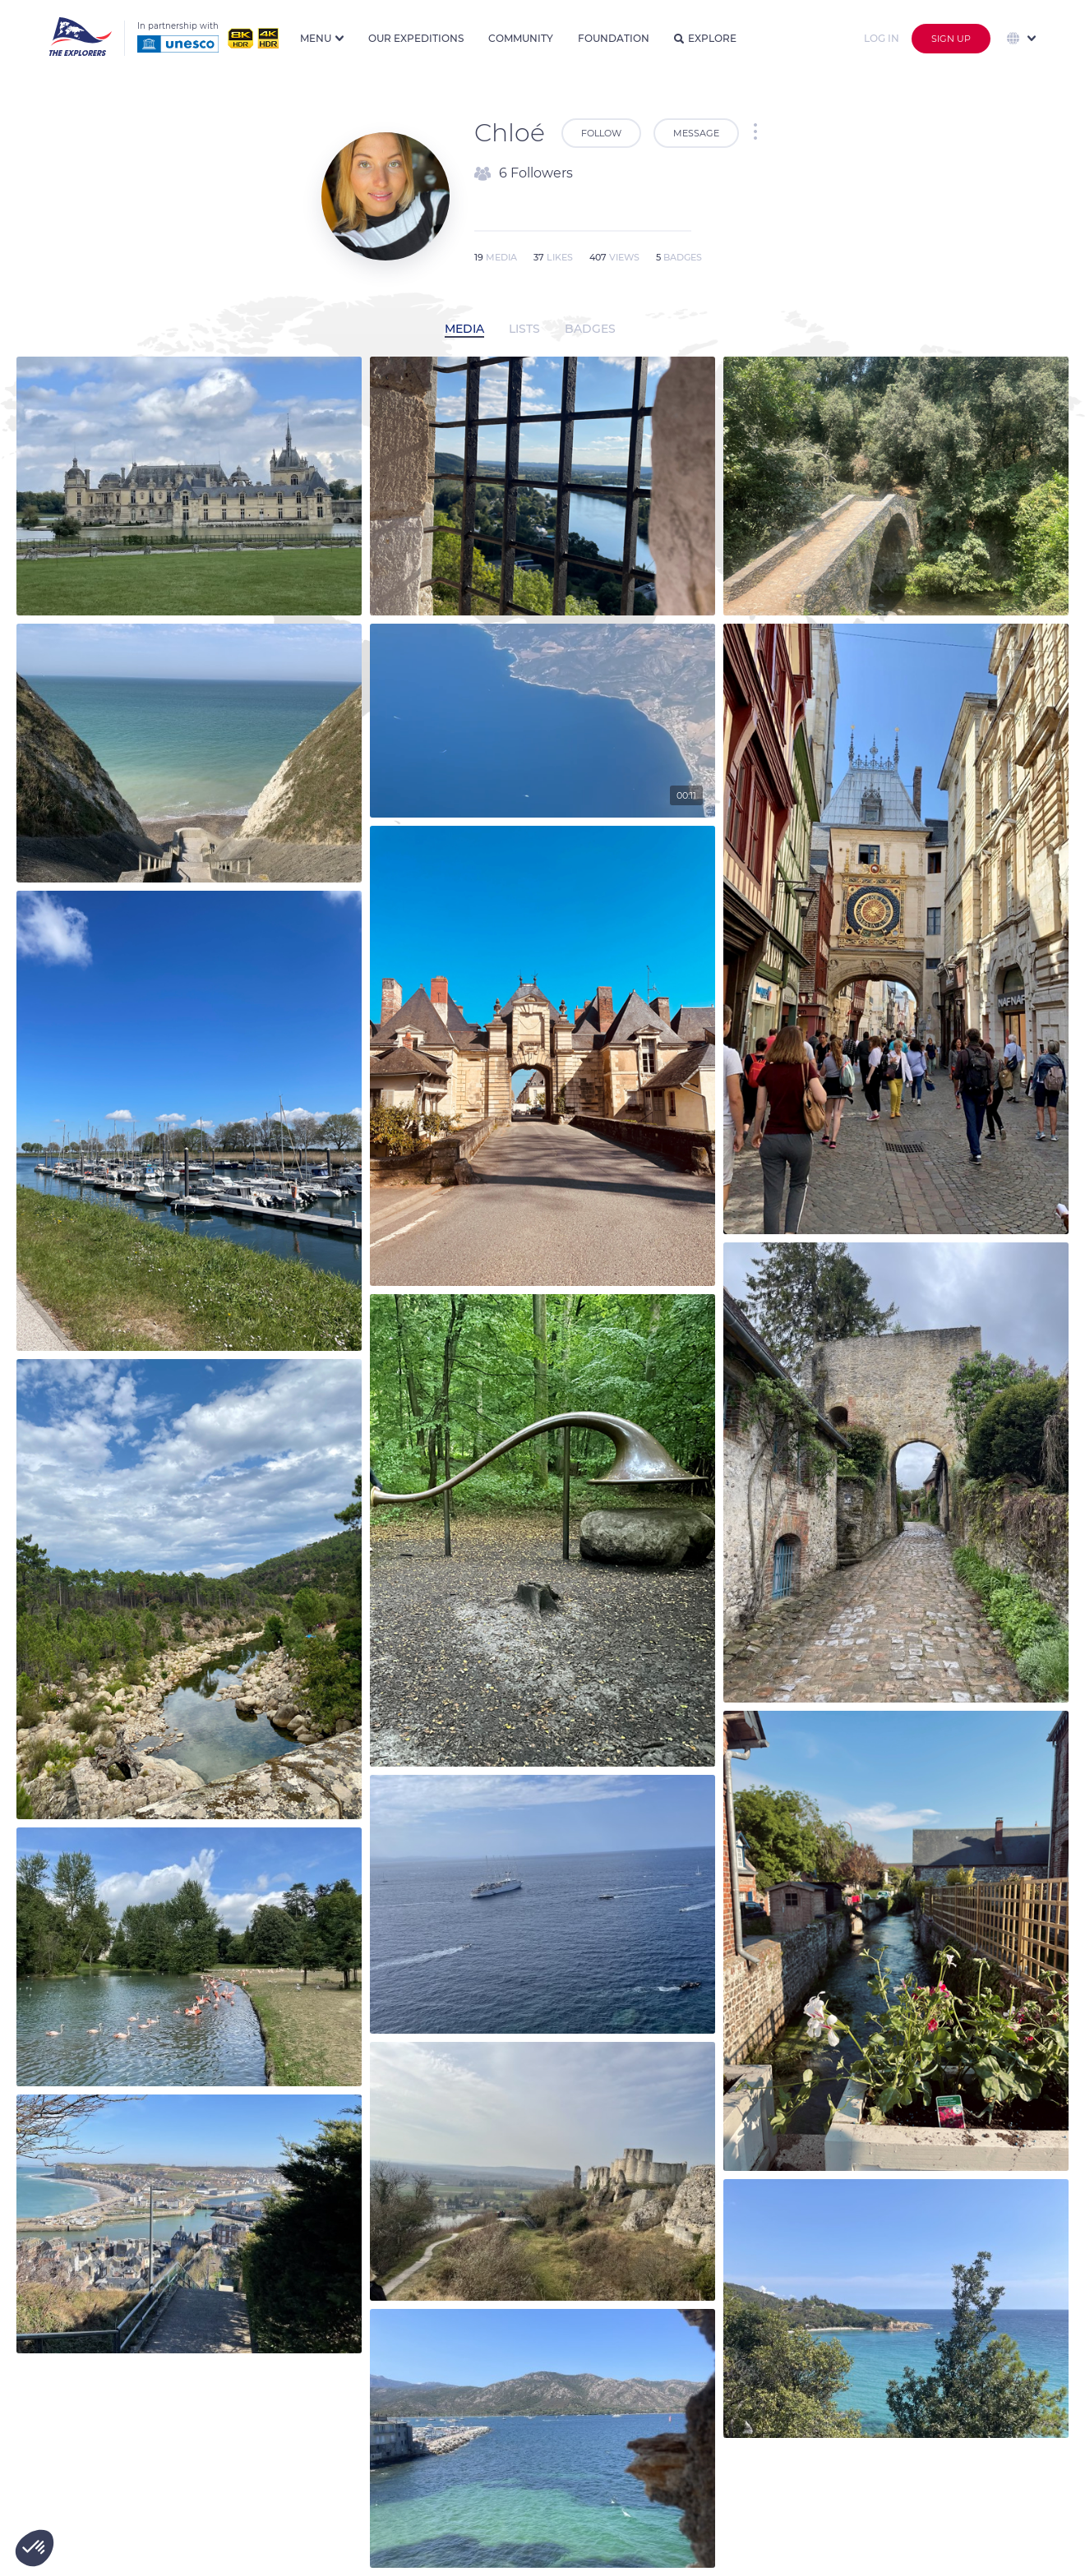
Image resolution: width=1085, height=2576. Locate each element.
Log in (881, 38)
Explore (705, 38)
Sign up (951, 38)
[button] (34, 2548)
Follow (601, 133)
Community (520, 38)
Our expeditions (416, 38)
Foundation (613, 38)
